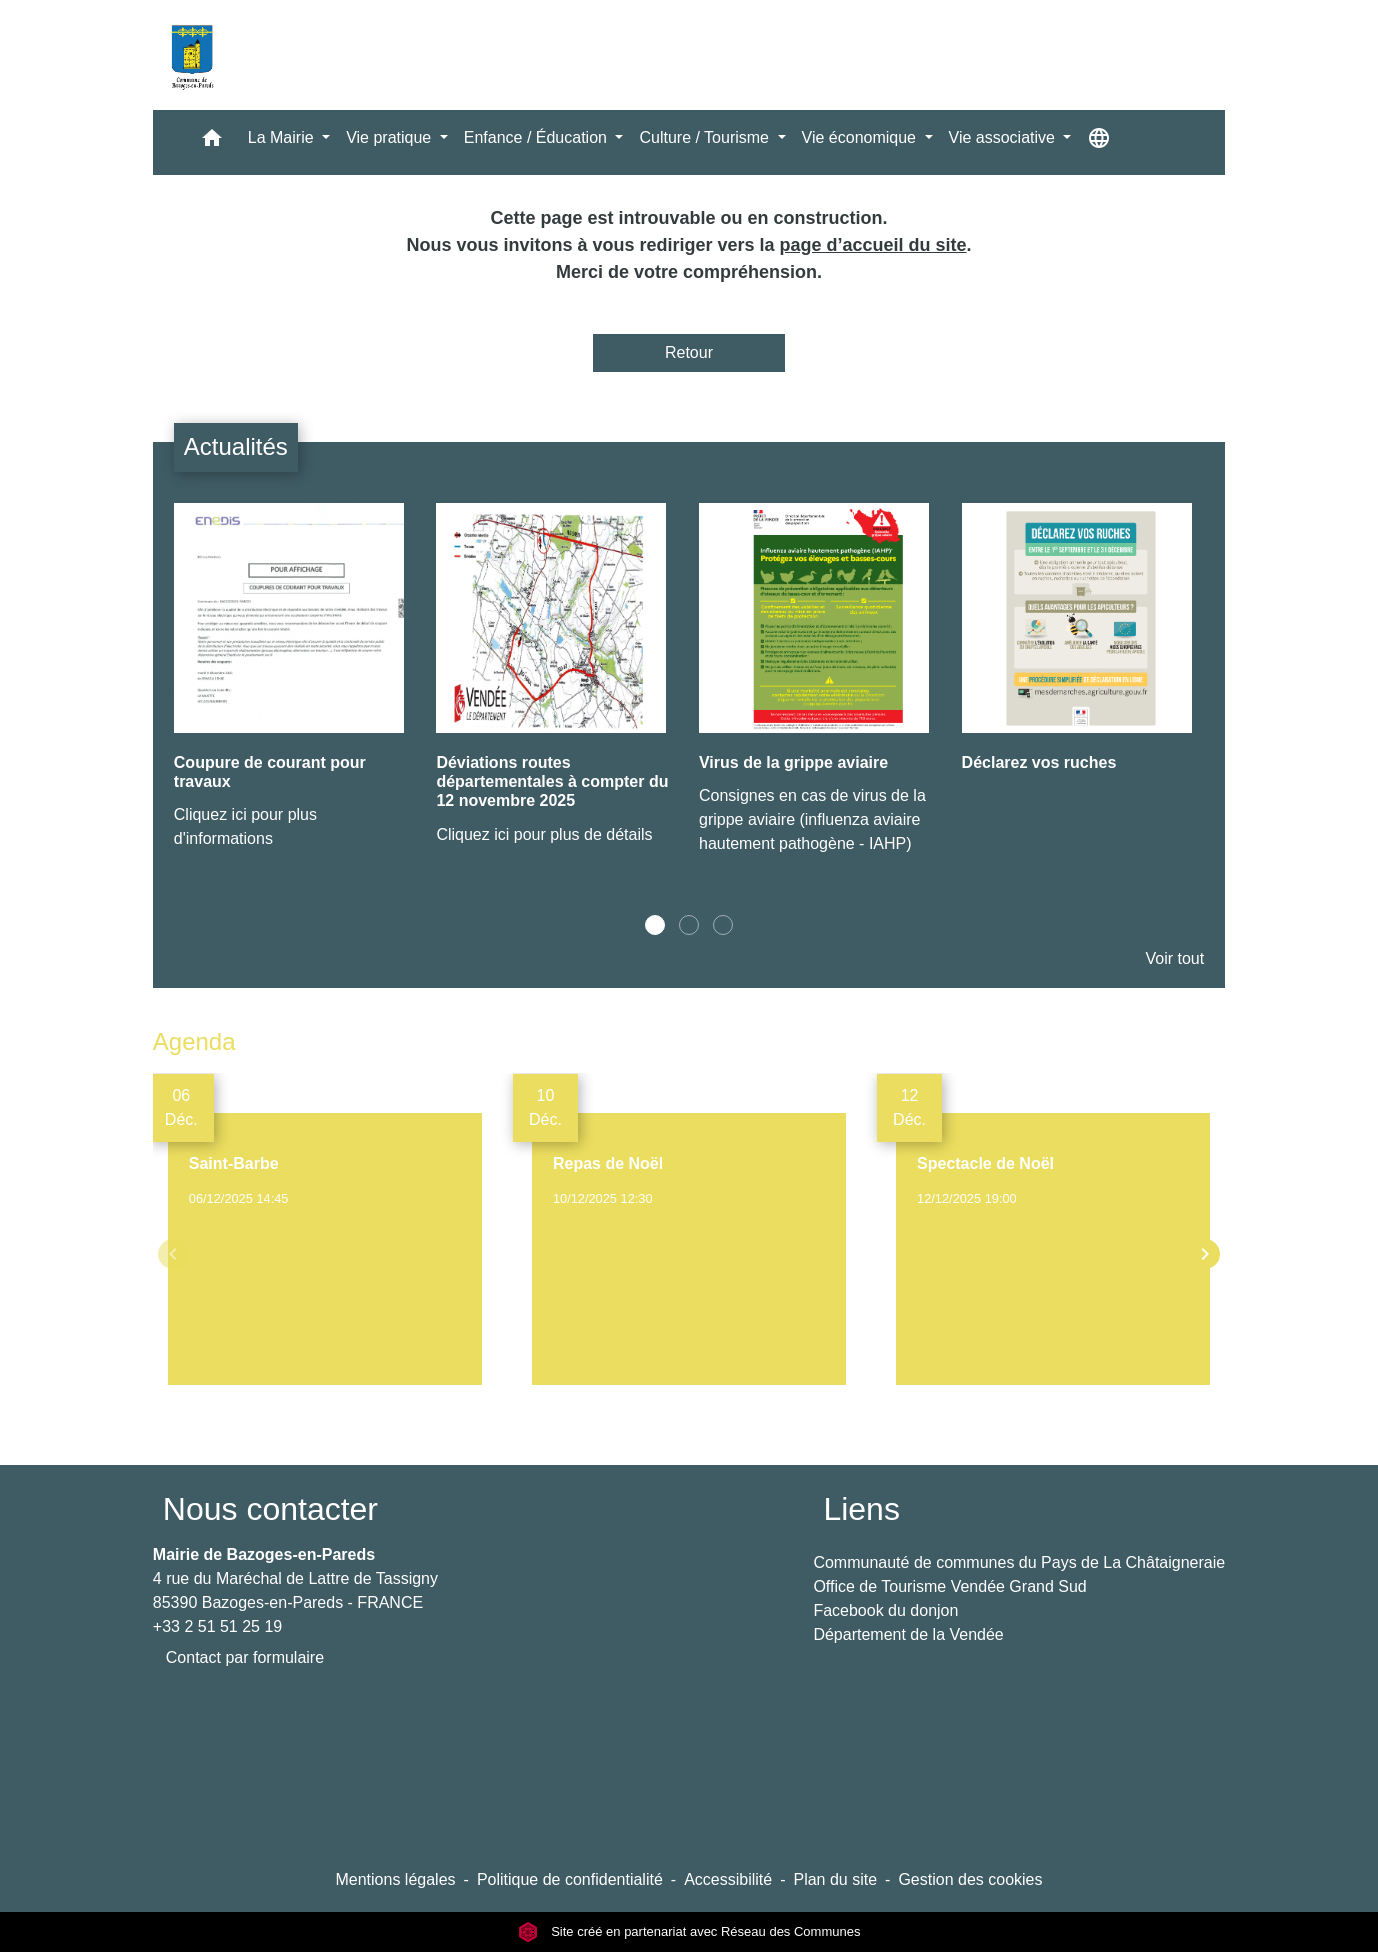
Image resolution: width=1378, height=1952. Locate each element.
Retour (689, 352)
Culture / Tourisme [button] (706, 137)
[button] (212, 142)
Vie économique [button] (861, 137)
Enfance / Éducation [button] (538, 137)
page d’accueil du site (873, 245)
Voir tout (1174, 958)
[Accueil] (192, 55)
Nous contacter (270, 1509)
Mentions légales (395, 1879)
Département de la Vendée (908, 1634)
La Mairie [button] (283, 137)
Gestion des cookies (970, 1879)
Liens (861, 1509)
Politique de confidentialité (570, 1879)
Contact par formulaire (245, 1657)
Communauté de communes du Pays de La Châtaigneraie (1019, 1562)
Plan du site (835, 1879)
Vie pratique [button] (391, 137)
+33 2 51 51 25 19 (217, 1626)
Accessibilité (728, 1879)
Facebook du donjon (885, 1610)
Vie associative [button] (1004, 137)
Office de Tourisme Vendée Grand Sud (949, 1586)
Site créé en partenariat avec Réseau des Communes (689, 1931)
